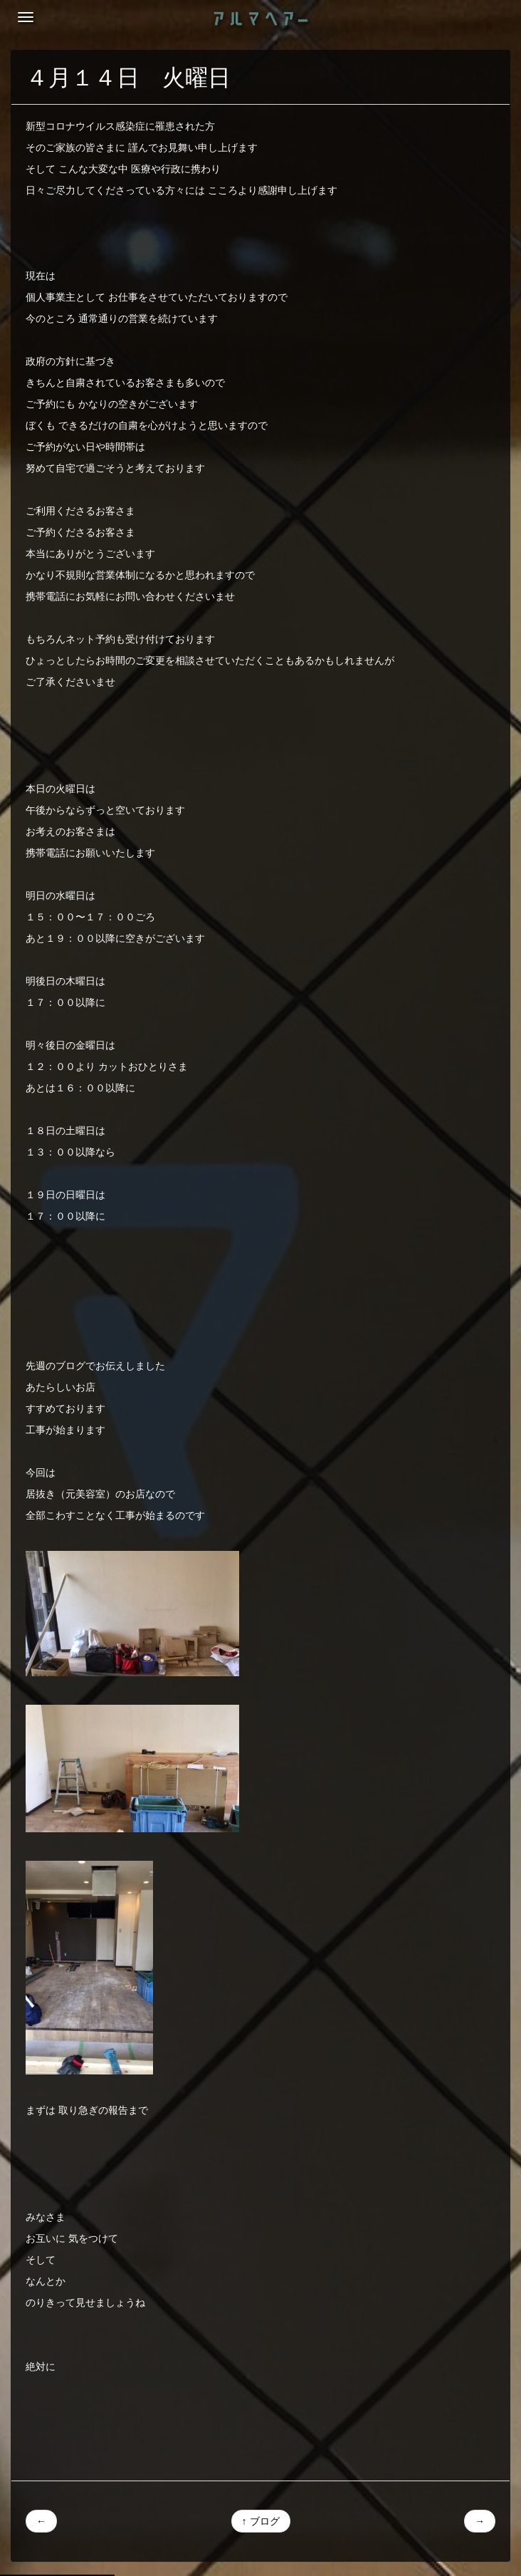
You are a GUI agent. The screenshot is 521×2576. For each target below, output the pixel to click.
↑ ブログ (261, 2521)
